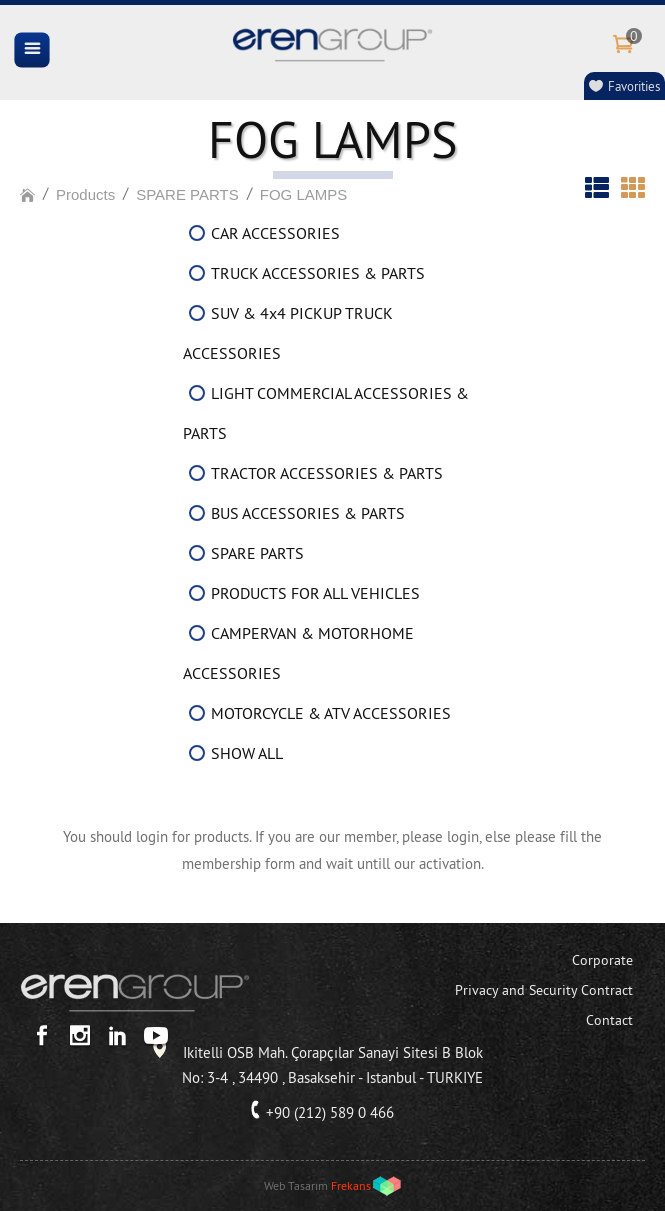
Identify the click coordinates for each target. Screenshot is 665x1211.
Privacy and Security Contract (544, 990)
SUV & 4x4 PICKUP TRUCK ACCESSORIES (288, 333)
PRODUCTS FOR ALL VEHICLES (315, 593)
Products (85, 194)
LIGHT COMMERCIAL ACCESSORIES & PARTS (326, 413)
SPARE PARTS (187, 194)
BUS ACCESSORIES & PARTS (308, 513)
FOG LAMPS (304, 194)
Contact (609, 1020)
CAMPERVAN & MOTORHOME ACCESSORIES (298, 653)
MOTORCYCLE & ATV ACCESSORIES (331, 713)
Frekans (351, 1185)
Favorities (634, 86)
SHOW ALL (247, 753)
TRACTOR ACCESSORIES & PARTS (327, 473)
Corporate (602, 960)
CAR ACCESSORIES (275, 233)
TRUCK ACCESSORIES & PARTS (318, 273)
